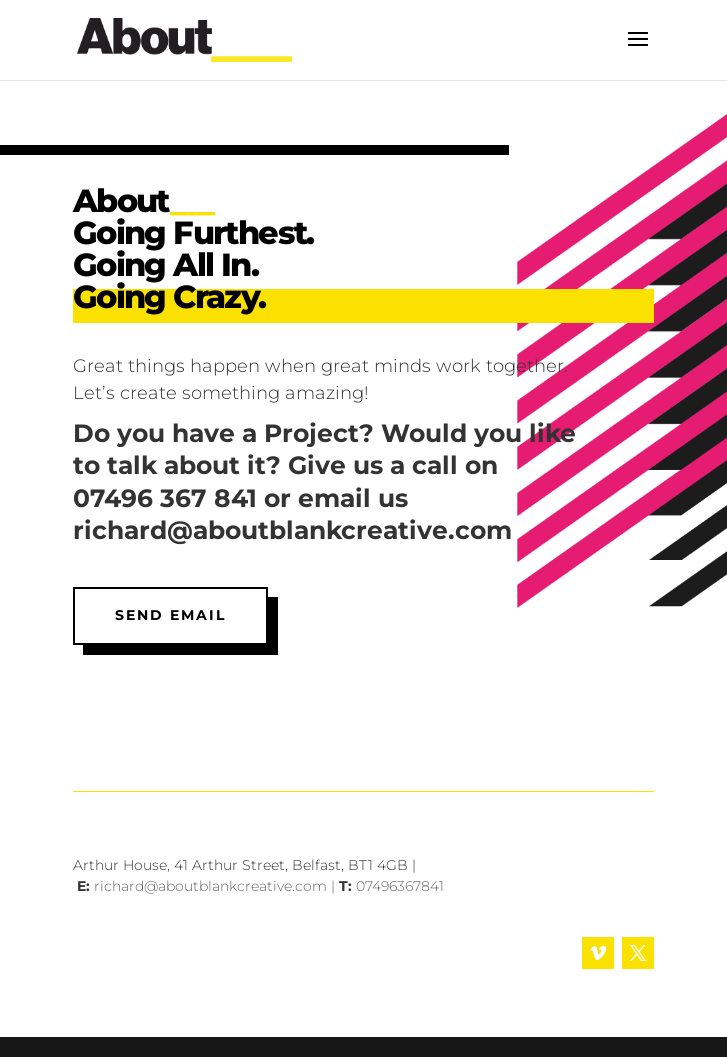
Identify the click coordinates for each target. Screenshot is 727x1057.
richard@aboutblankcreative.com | (216, 886)
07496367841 (400, 886)
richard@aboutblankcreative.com (292, 530)
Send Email (170, 615)
